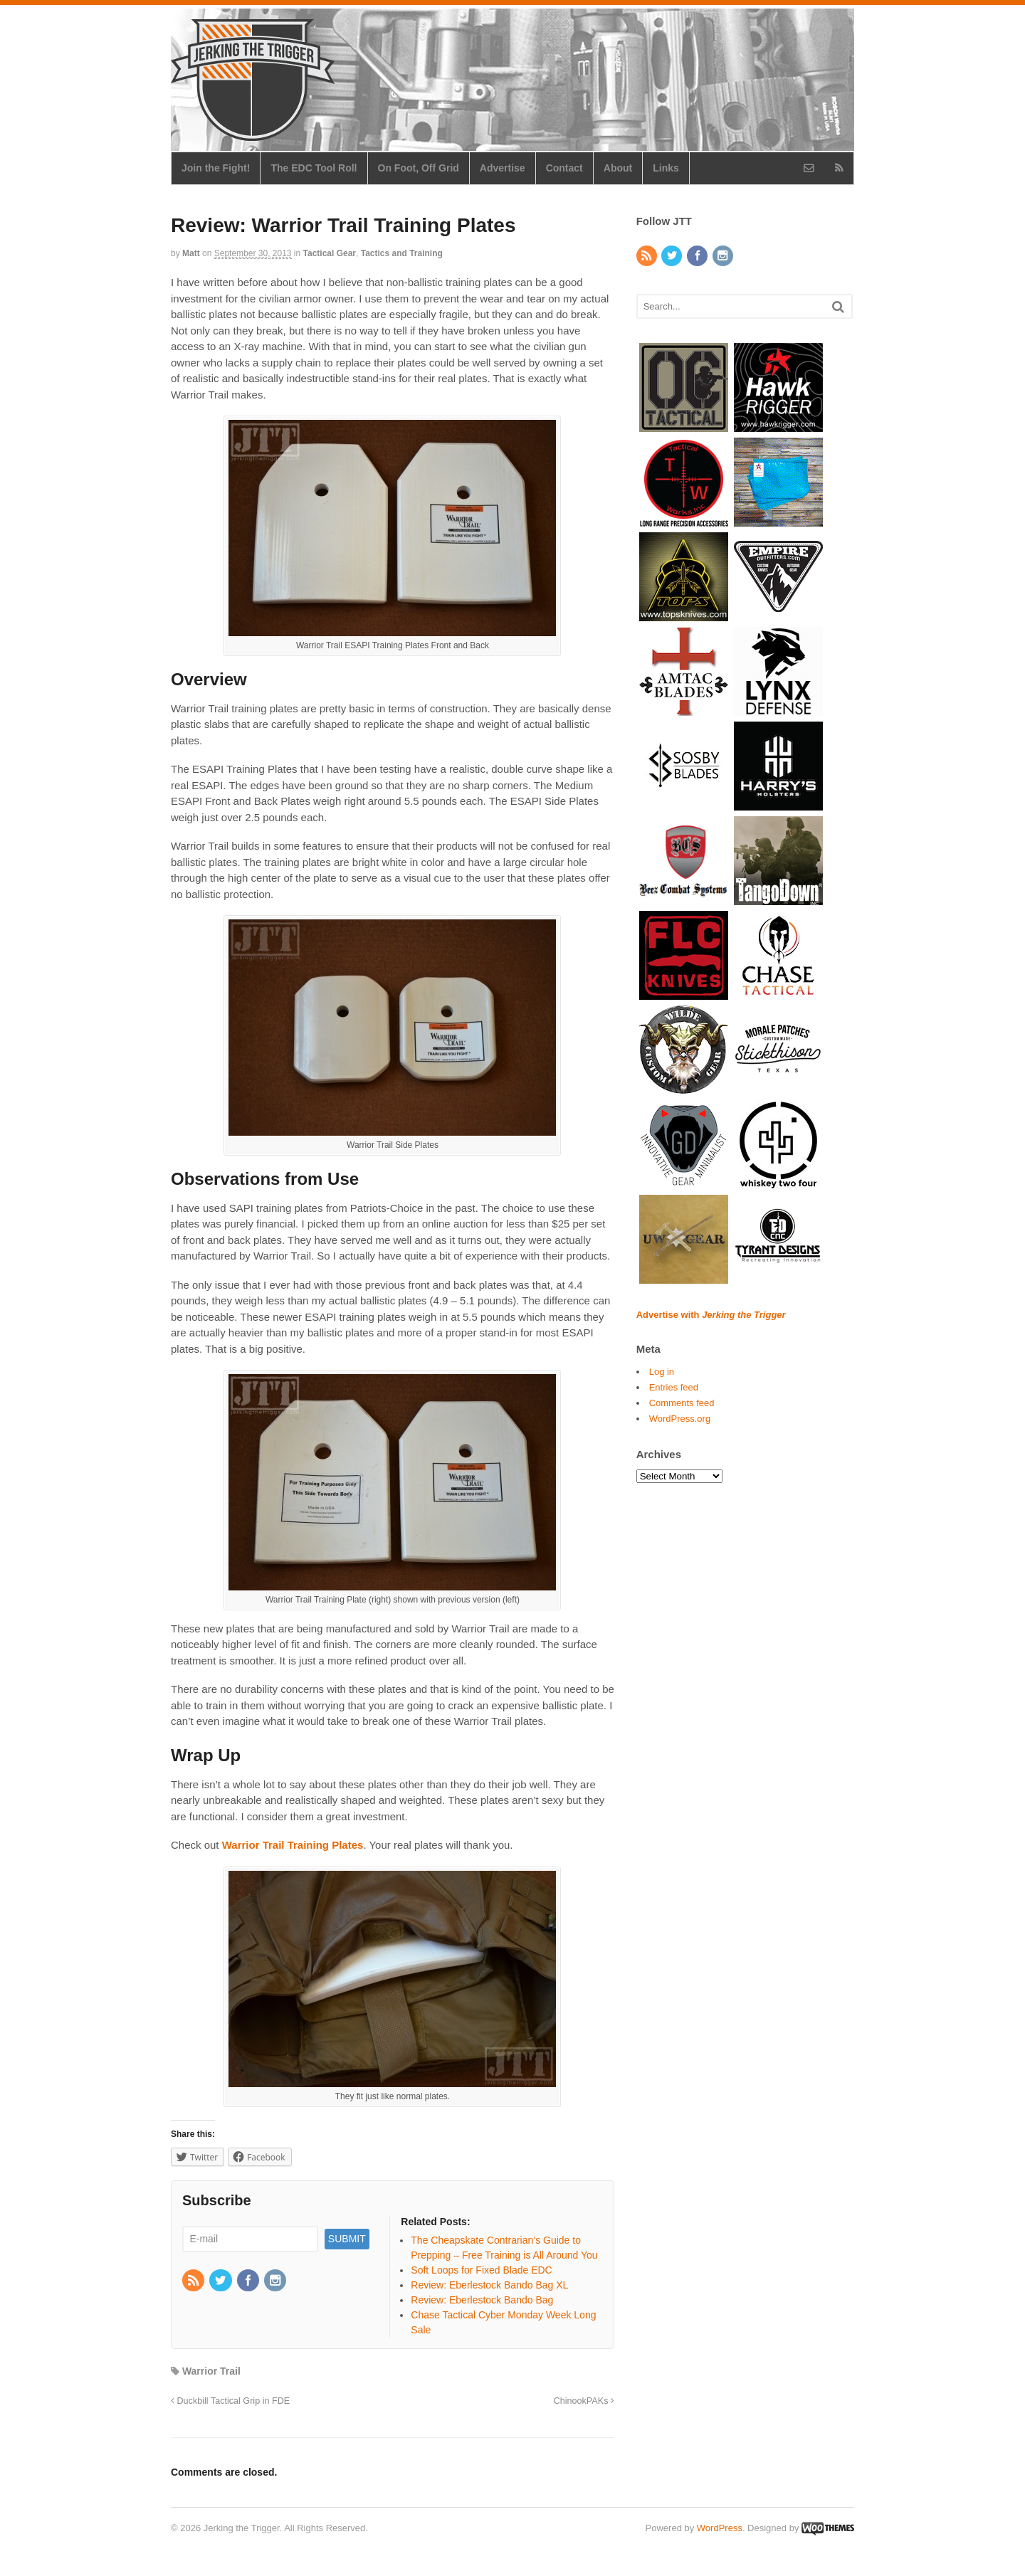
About (618, 168)
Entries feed (673, 1387)
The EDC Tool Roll (313, 168)
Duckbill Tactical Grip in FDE (230, 2401)
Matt (191, 253)
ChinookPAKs (584, 2401)
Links (666, 168)
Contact (564, 168)
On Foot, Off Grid (418, 168)
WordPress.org (679, 1418)
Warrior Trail (211, 2371)
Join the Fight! (216, 168)
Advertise (502, 168)
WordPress (719, 2528)
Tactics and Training (402, 253)
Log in (661, 1371)
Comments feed (682, 1403)
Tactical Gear (329, 253)
